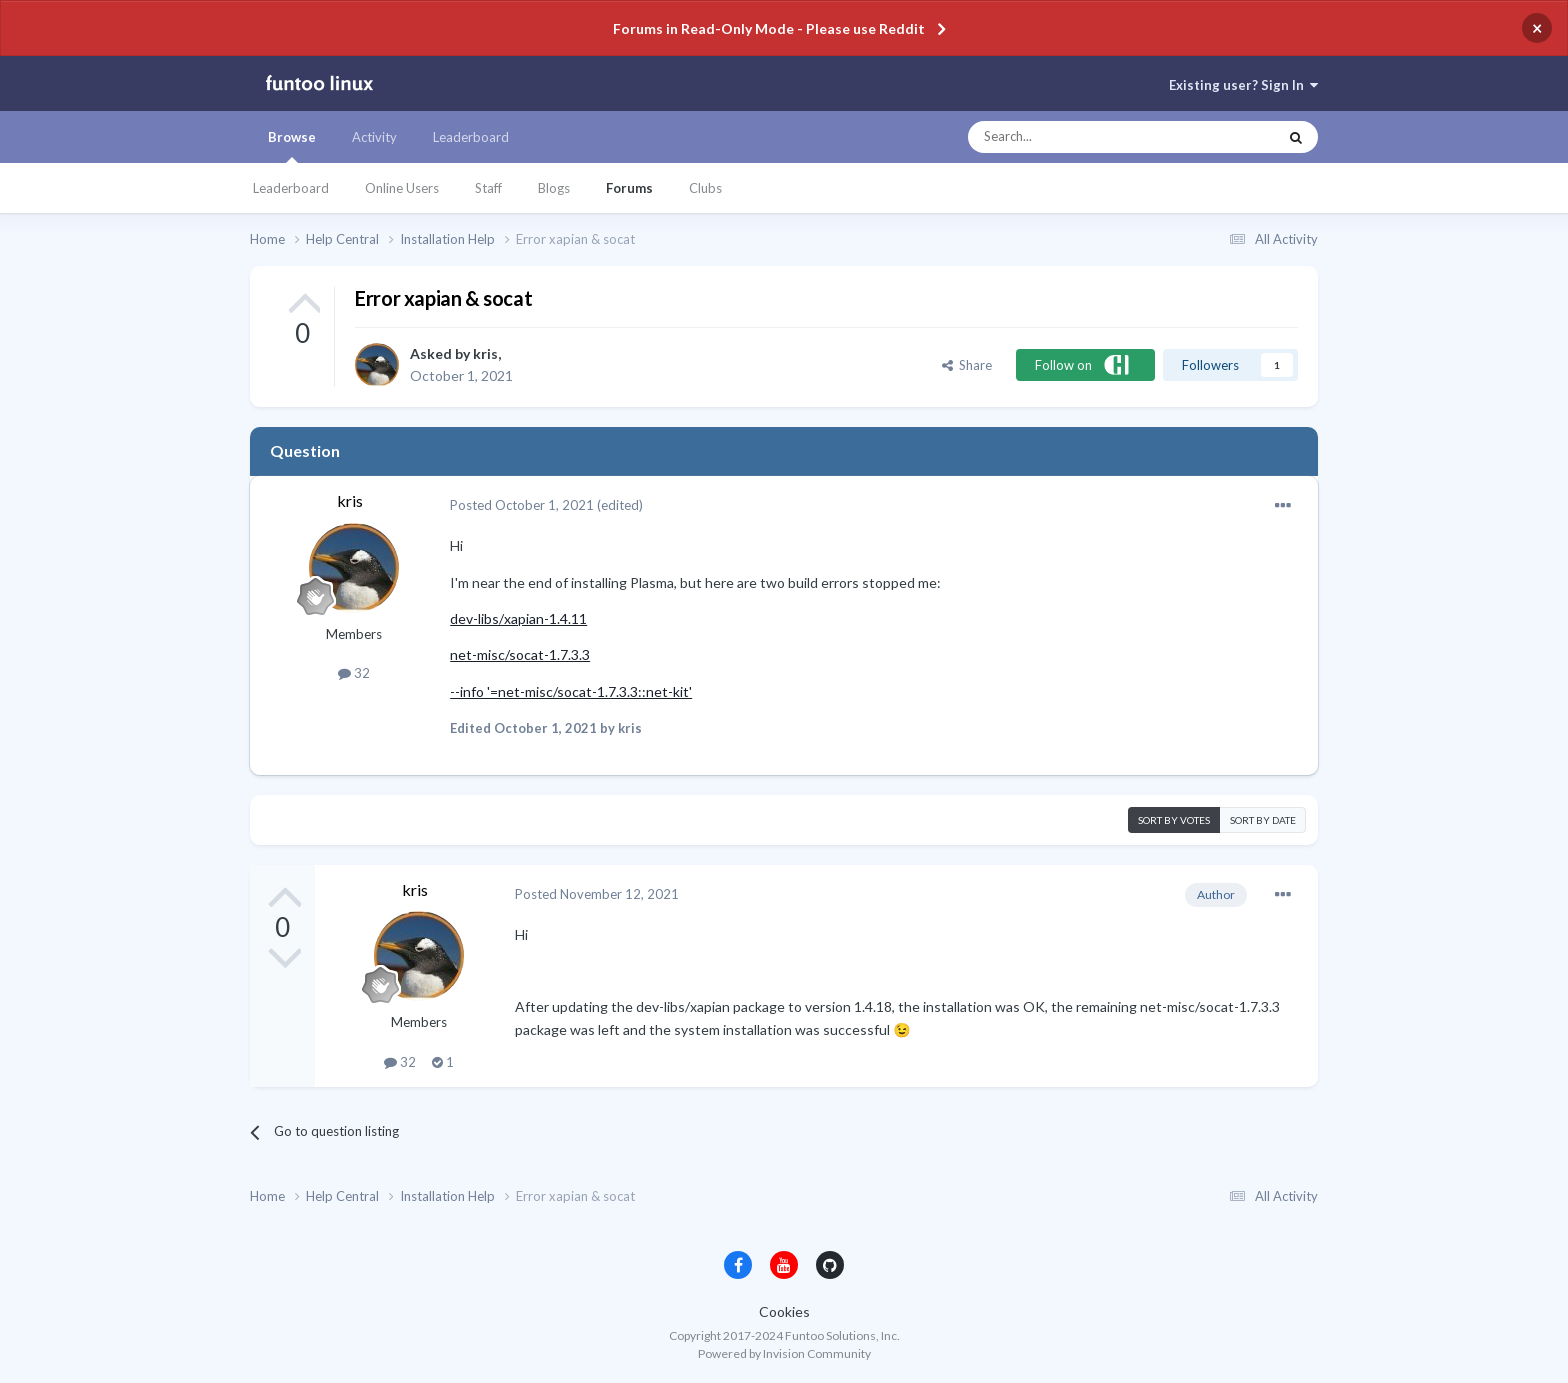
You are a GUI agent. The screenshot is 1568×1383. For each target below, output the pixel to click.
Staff (488, 188)
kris (485, 353)
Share (967, 365)
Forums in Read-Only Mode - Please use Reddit (769, 28)
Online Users (402, 188)
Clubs (705, 188)
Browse (292, 146)
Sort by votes (1174, 820)
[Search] (1082, 137)
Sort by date (1263, 820)
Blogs (554, 188)
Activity (374, 137)
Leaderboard (291, 188)
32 (354, 673)
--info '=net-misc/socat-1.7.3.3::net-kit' (571, 691)
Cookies (784, 1311)
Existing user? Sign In (1243, 85)
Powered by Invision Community (784, 1353)
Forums (629, 188)
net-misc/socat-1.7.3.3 (520, 654)
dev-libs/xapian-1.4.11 (518, 618)
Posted (522, 505)
